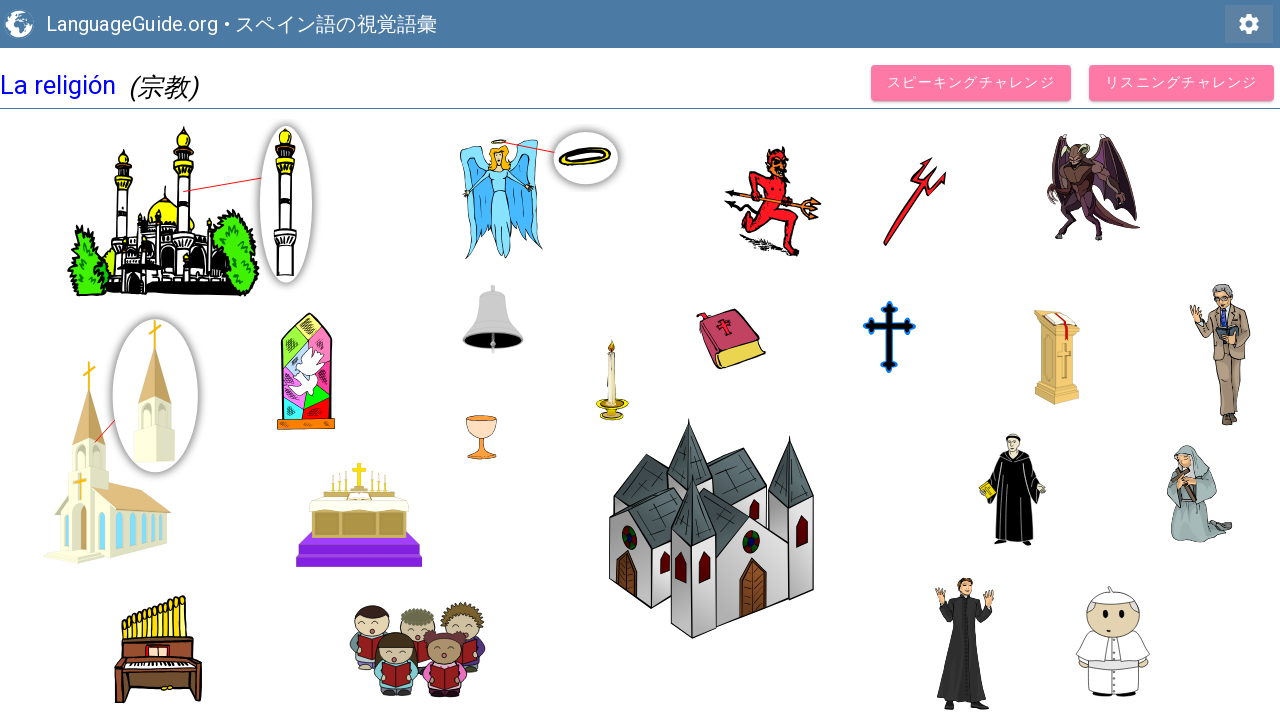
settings (1249, 24)
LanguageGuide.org (132, 24)
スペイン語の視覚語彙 (336, 24)
